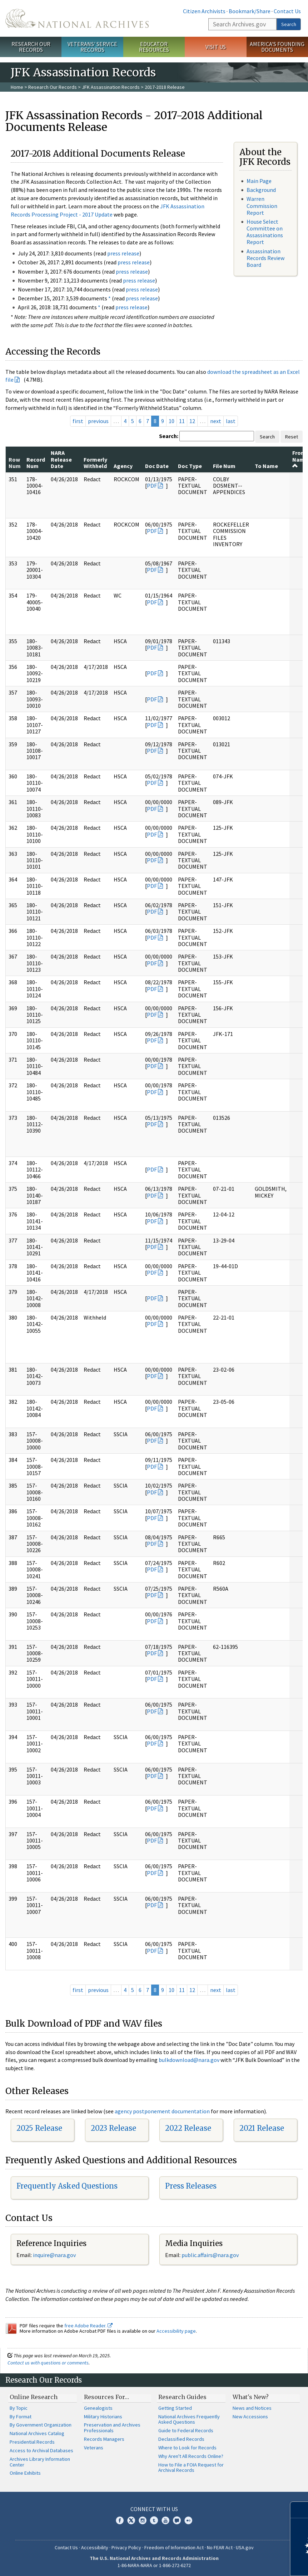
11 (182, 421)
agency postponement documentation (162, 2111)
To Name (266, 465)
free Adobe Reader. (88, 2325)
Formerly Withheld (95, 462)
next (215, 421)
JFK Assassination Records (111, 87)
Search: (168, 436)
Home (17, 87)
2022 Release (188, 2128)
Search (288, 24)
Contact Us (287, 11)
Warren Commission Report (262, 205)
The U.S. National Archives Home (77, 18)
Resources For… (106, 2396)
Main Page (259, 180)
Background (261, 189)
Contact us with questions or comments (48, 2362)
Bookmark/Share (249, 11)
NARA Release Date (61, 459)
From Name (300, 459)
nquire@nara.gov (55, 2255)
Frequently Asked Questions (67, 2185)
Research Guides (182, 2396)
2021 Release (261, 2128)
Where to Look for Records (187, 2447)
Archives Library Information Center (40, 2462)
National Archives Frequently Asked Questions (189, 2419)
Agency (123, 465)
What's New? (251, 2396)
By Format (20, 2416)
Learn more (244, 2563)
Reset (291, 436)
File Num (224, 465)
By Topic (19, 2408)
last (230, 421)
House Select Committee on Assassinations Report (265, 232)
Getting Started (175, 2408)
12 (192, 421)
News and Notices (252, 2408)
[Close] (299, 2509)
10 (171, 421)
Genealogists (98, 2408)
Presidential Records (32, 2442)
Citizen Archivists (204, 11)
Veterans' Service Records (92, 47)
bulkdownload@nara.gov (189, 2059)
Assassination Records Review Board (265, 258)
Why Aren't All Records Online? (190, 2456)
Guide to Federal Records (185, 2430)
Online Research (34, 2396)
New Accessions (250, 2416)
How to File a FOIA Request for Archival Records (191, 2467)
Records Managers (104, 2439)
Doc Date (157, 465)
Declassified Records (181, 2439)
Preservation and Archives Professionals (112, 2428)
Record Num (35, 462)
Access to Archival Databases (41, 2450)
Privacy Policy (126, 2547)
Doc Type (190, 465)
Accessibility (94, 2547)
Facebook (119, 2520)
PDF (152, 485)
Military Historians (103, 2416)
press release (123, 253)
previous (98, 421)
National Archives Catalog (37, 2433)
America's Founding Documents (277, 47)
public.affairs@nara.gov (210, 2255)
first (78, 421)
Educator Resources (154, 47)
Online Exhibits (25, 2473)
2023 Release (113, 2128)
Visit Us (215, 46)
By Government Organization (40, 2425)
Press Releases (191, 2185)
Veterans (93, 2447)
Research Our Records (30, 47)
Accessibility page (176, 2331)
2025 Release (39, 2128)
